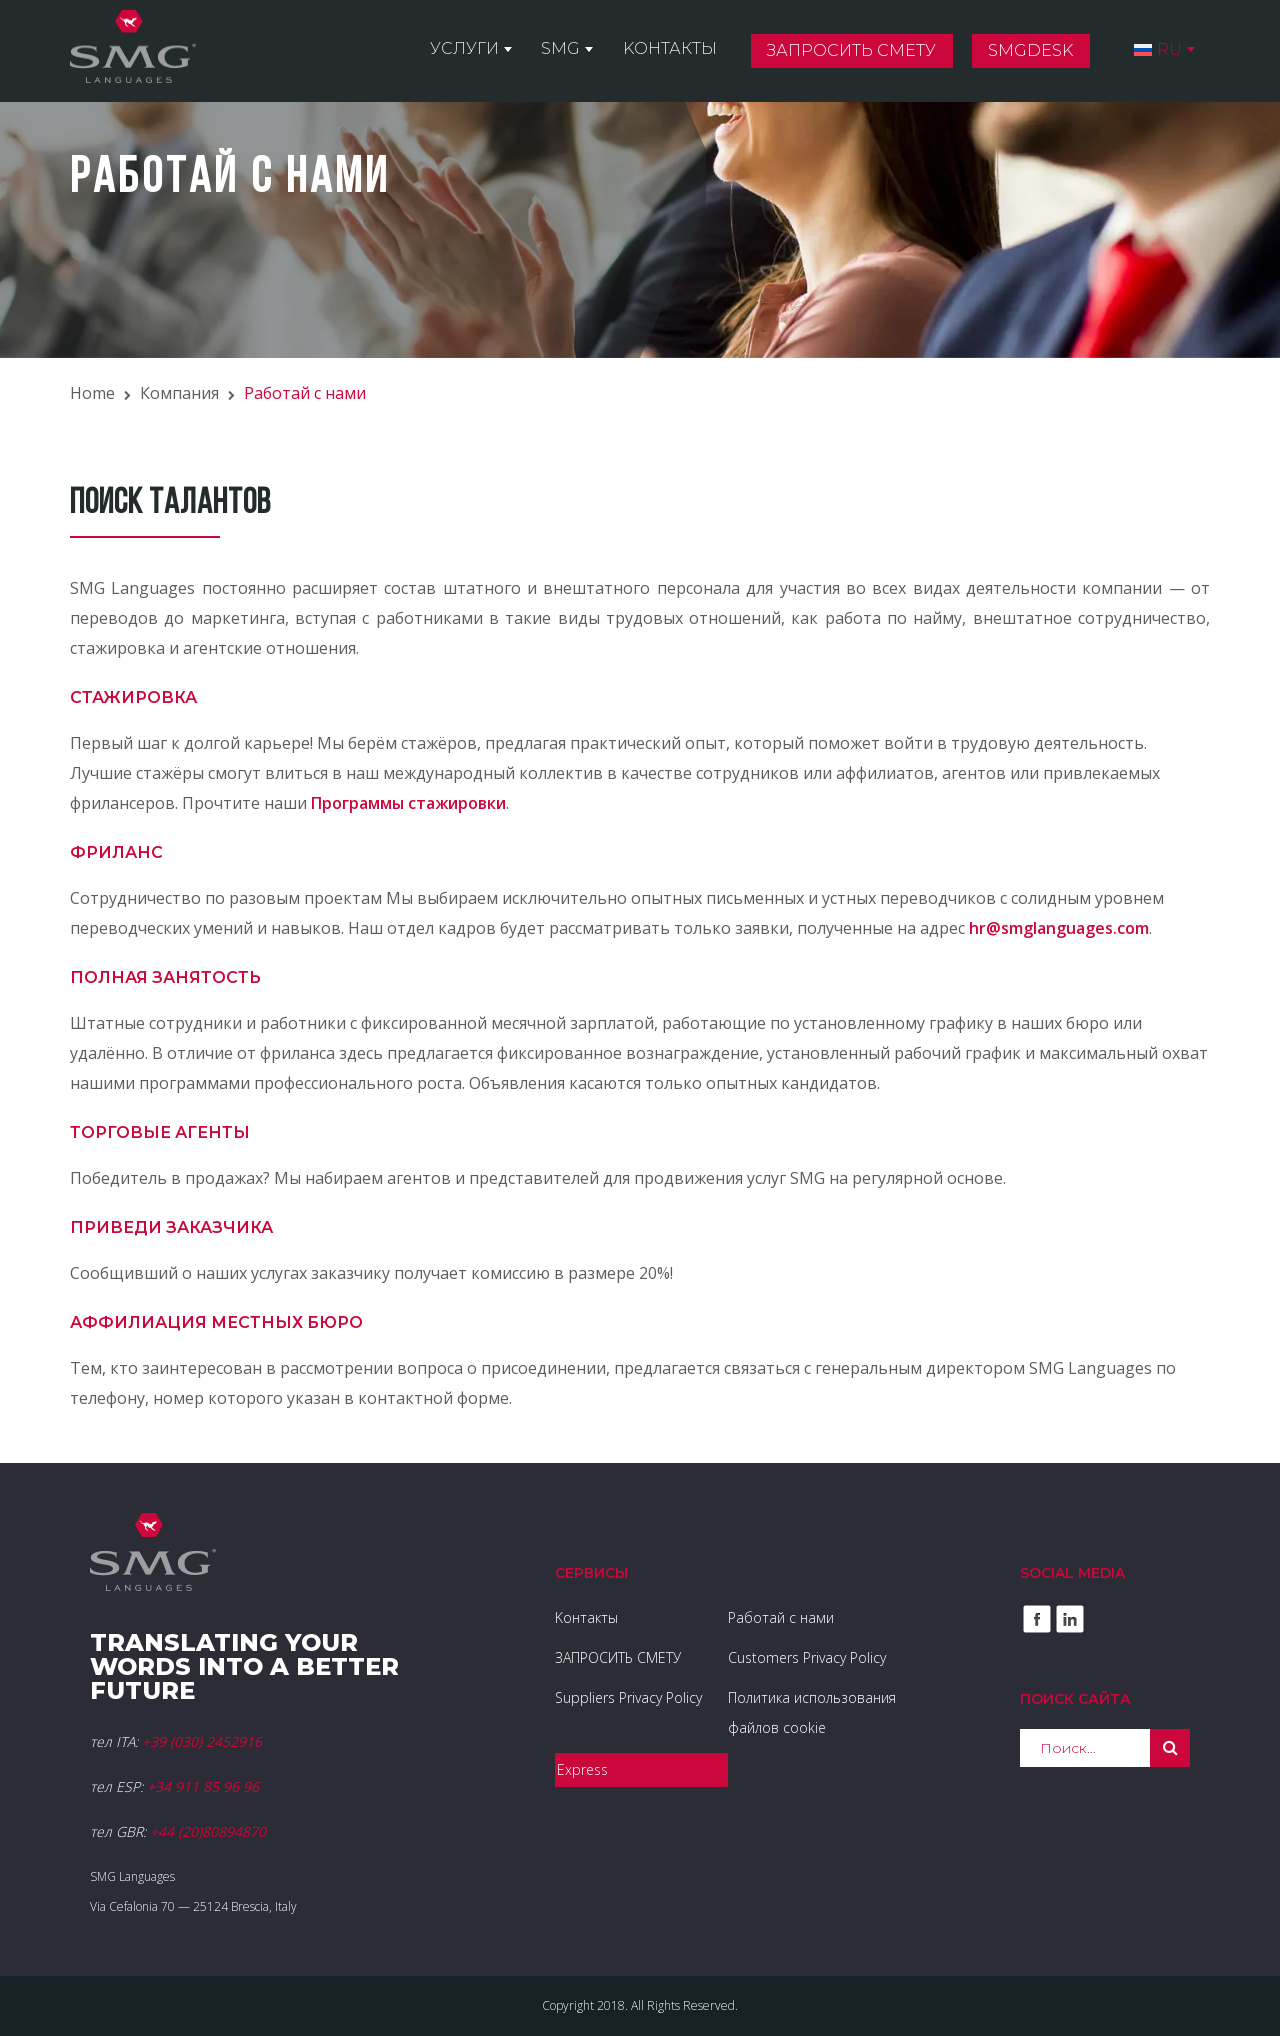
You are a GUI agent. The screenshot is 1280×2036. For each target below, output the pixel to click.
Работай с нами (781, 1617)
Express (582, 1769)
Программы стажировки (408, 803)
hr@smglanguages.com (1059, 928)
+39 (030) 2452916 (202, 1741)
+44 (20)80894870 (208, 1831)
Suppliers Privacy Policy (628, 1697)
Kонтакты (683, 51)
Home (92, 393)
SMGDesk (1037, 53)
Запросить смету (861, 53)
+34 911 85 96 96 (203, 1786)
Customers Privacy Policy (807, 1657)
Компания (179, 393)
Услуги (486, 51)
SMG (578, 51)
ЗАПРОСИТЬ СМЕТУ (618, 1657)
